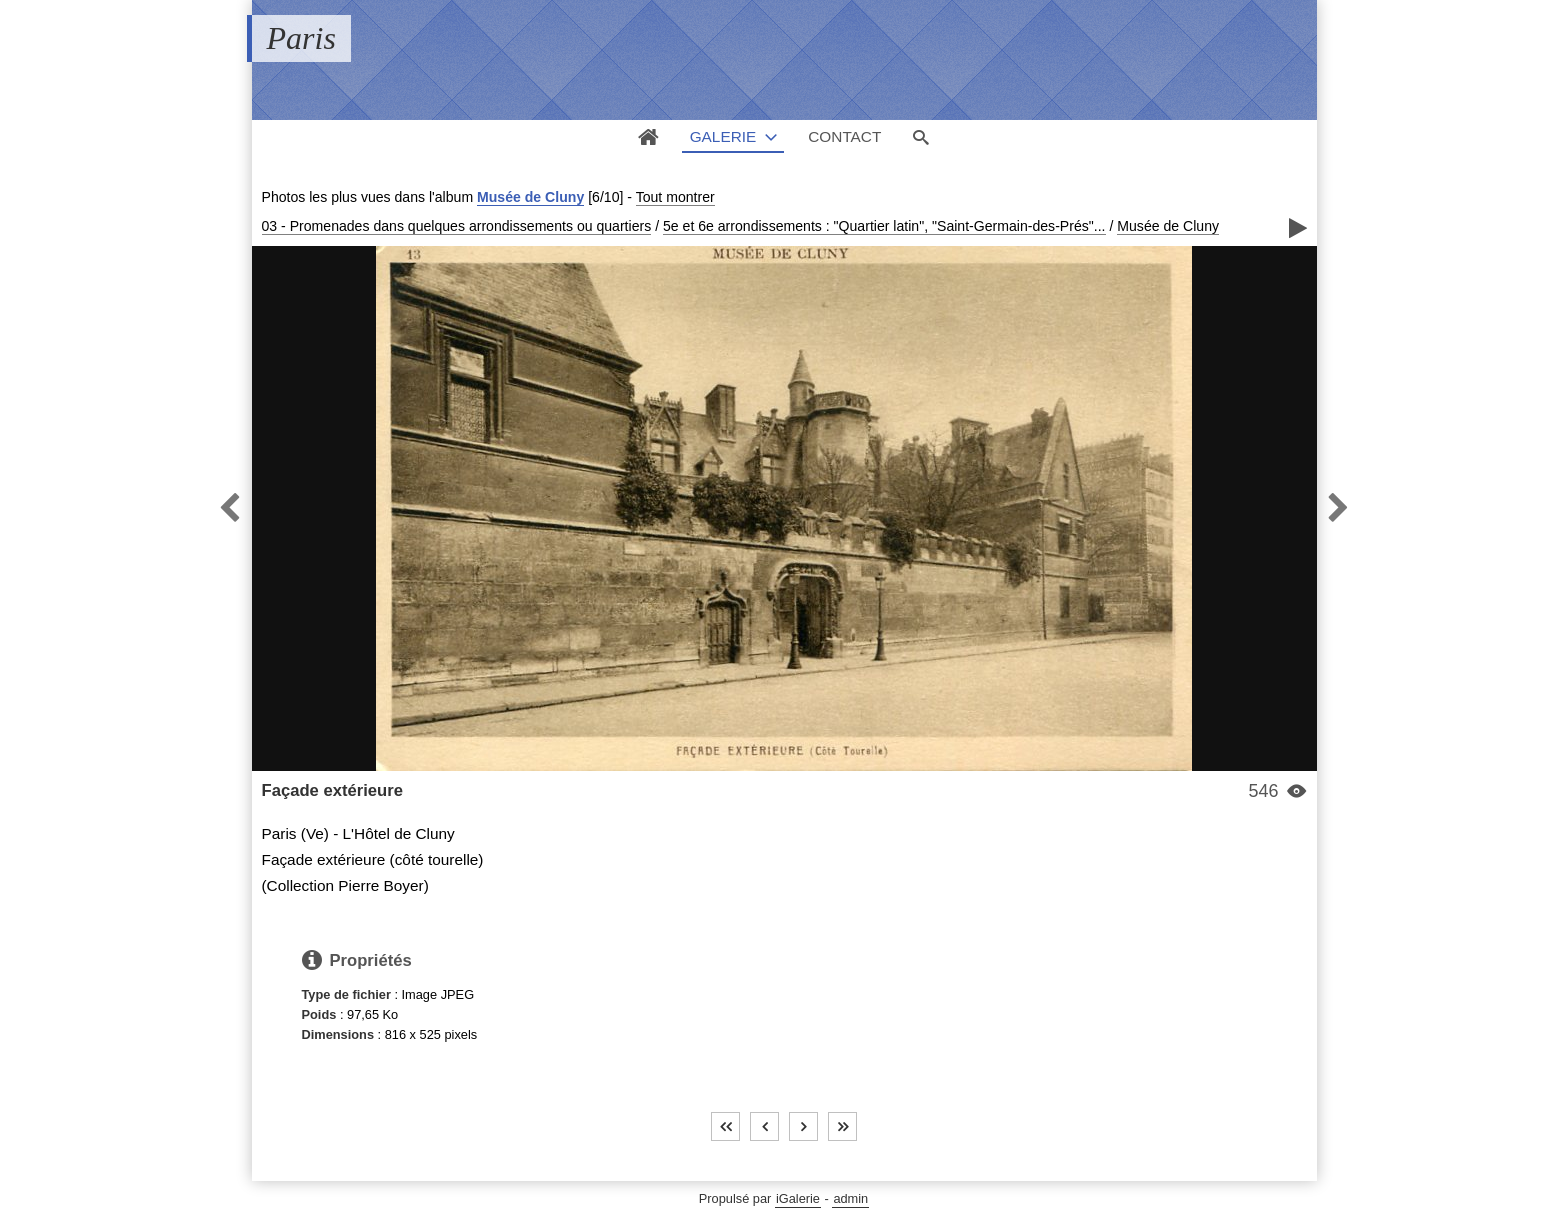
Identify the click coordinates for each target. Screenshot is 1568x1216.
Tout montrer (675, 197)
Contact (844, 136)
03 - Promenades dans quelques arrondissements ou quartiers (457, 226)
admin (850, 1198)
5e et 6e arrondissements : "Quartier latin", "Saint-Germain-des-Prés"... (884, 226)
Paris (301, 38)
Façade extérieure (332, 790)
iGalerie (798, 1198)
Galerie (723, 136)
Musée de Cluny (530, 197)
